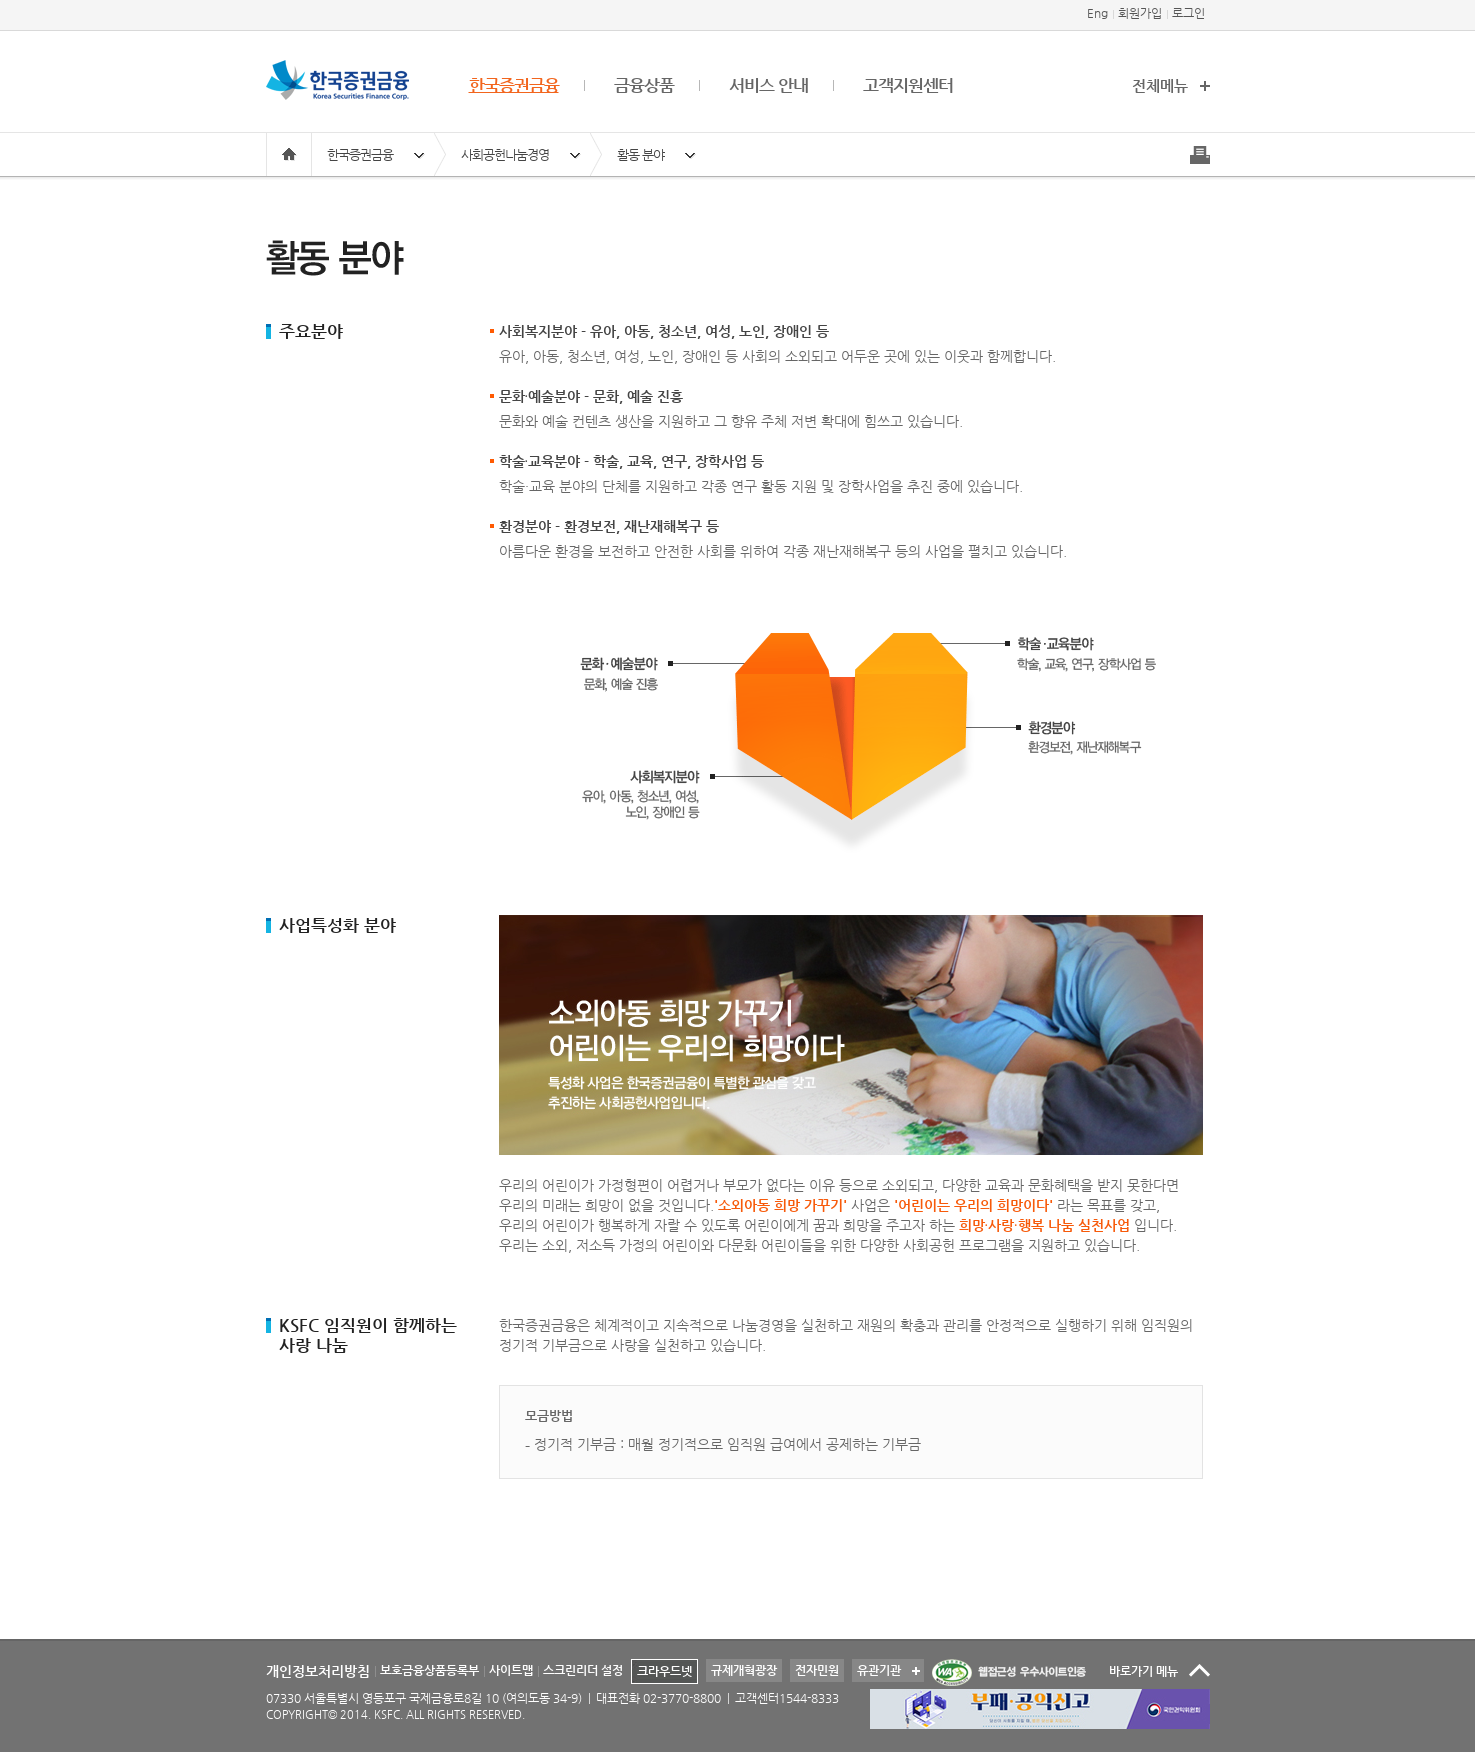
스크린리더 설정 (583, 1670)
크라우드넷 (664, 1671)
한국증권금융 (514, 85)
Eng (1097, 13)
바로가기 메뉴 (1143, 1671)
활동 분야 (640, 154)
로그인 (1188, 13)
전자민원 (817, 1670)
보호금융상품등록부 (429, 1670)
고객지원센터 (908, 85)
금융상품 (644, 85)
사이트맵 (511, 1670)
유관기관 (876, 1668)
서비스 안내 (768, 85)
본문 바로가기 (0, 0)
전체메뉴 (1160, 85)
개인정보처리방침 (318, 1671)
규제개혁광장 (744, 1670)
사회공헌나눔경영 (505, 154)
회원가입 (1140, 13)
